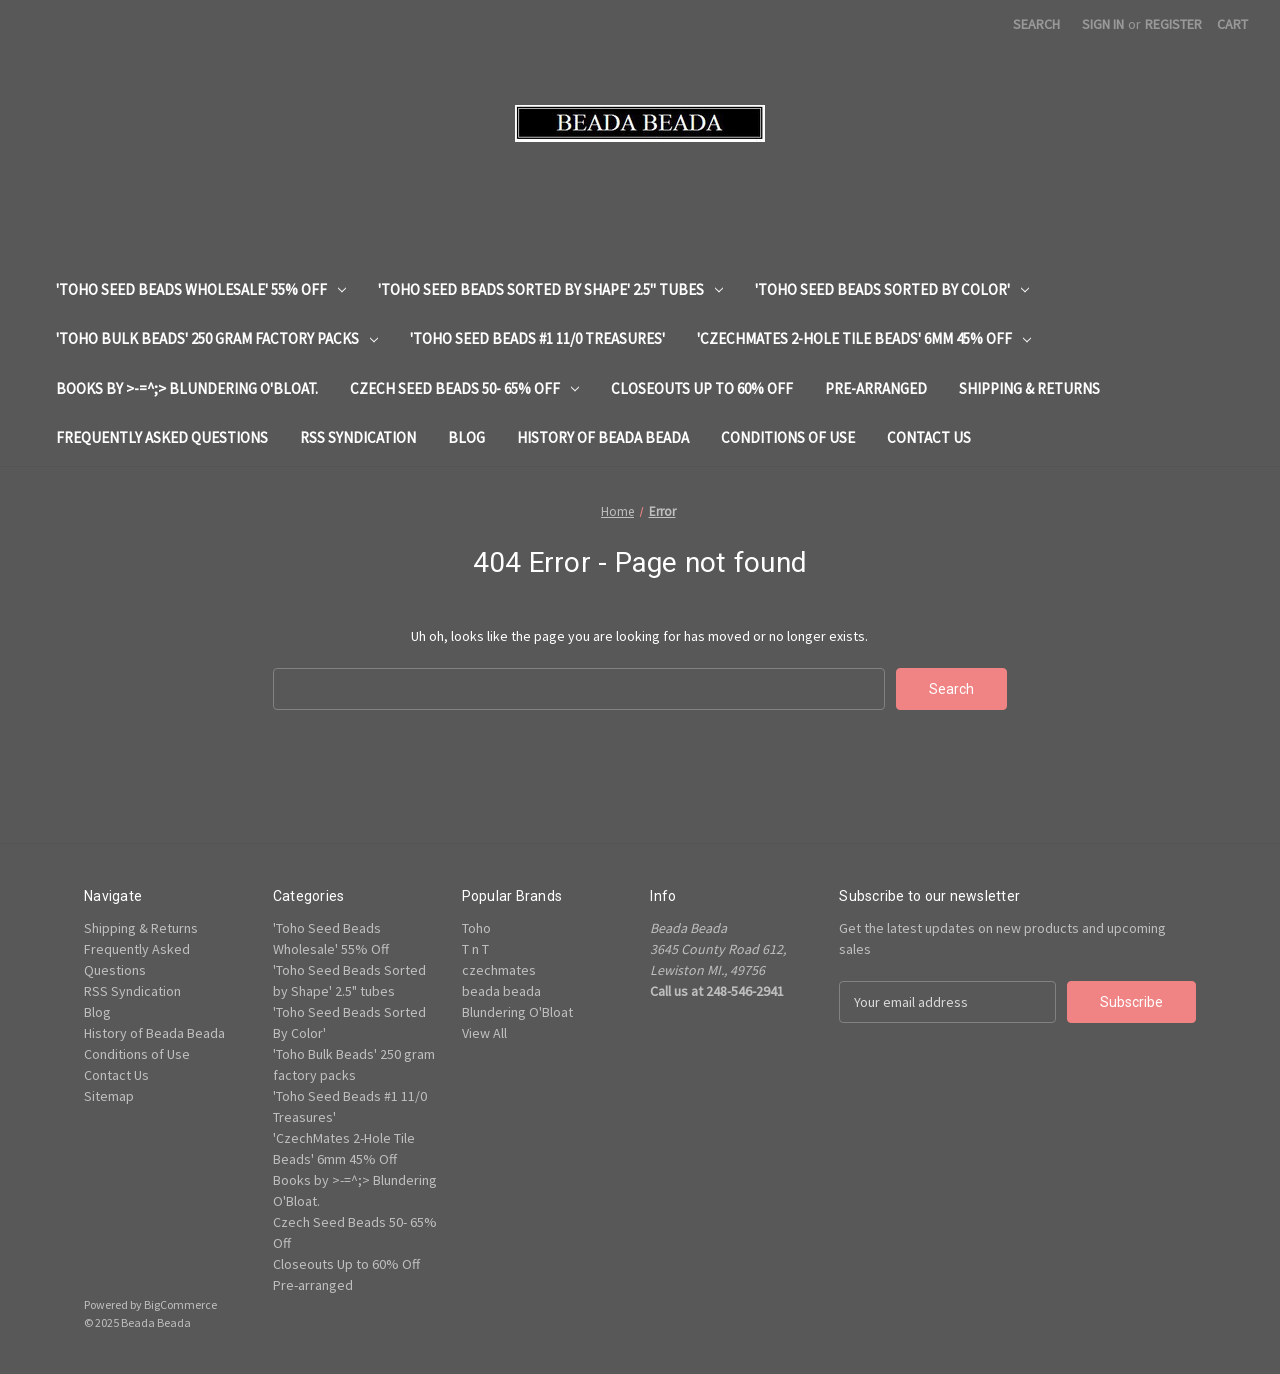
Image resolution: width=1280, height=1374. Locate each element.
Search (1036, 24)
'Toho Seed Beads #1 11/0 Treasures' (537, 338)
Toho (476, 928)
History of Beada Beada (603, 437)
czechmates (499, 970)
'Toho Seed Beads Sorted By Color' (892, 289)
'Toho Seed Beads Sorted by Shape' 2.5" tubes (550, 289)
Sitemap (109, 1096)
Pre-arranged (876, 388)
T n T (475, 949)
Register (1173, 24)
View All (484, 1033)
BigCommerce (180, 1304)
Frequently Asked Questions (162, 437)
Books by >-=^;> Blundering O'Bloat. (187, 388)
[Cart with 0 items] (1232, 24)
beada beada (501, 991)
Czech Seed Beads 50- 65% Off (464, 388)
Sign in (1103, 24)
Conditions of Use (788, 437)
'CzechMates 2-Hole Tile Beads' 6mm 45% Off (864, 338)
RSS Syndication (358, 437)
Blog (466, 437)
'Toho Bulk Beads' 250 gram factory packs (217, 338)
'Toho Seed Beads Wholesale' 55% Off (201, 289)
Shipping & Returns (1029, 388)
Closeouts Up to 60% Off (702, 388)
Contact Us (929, 437)
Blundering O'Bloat (517, 1012)
